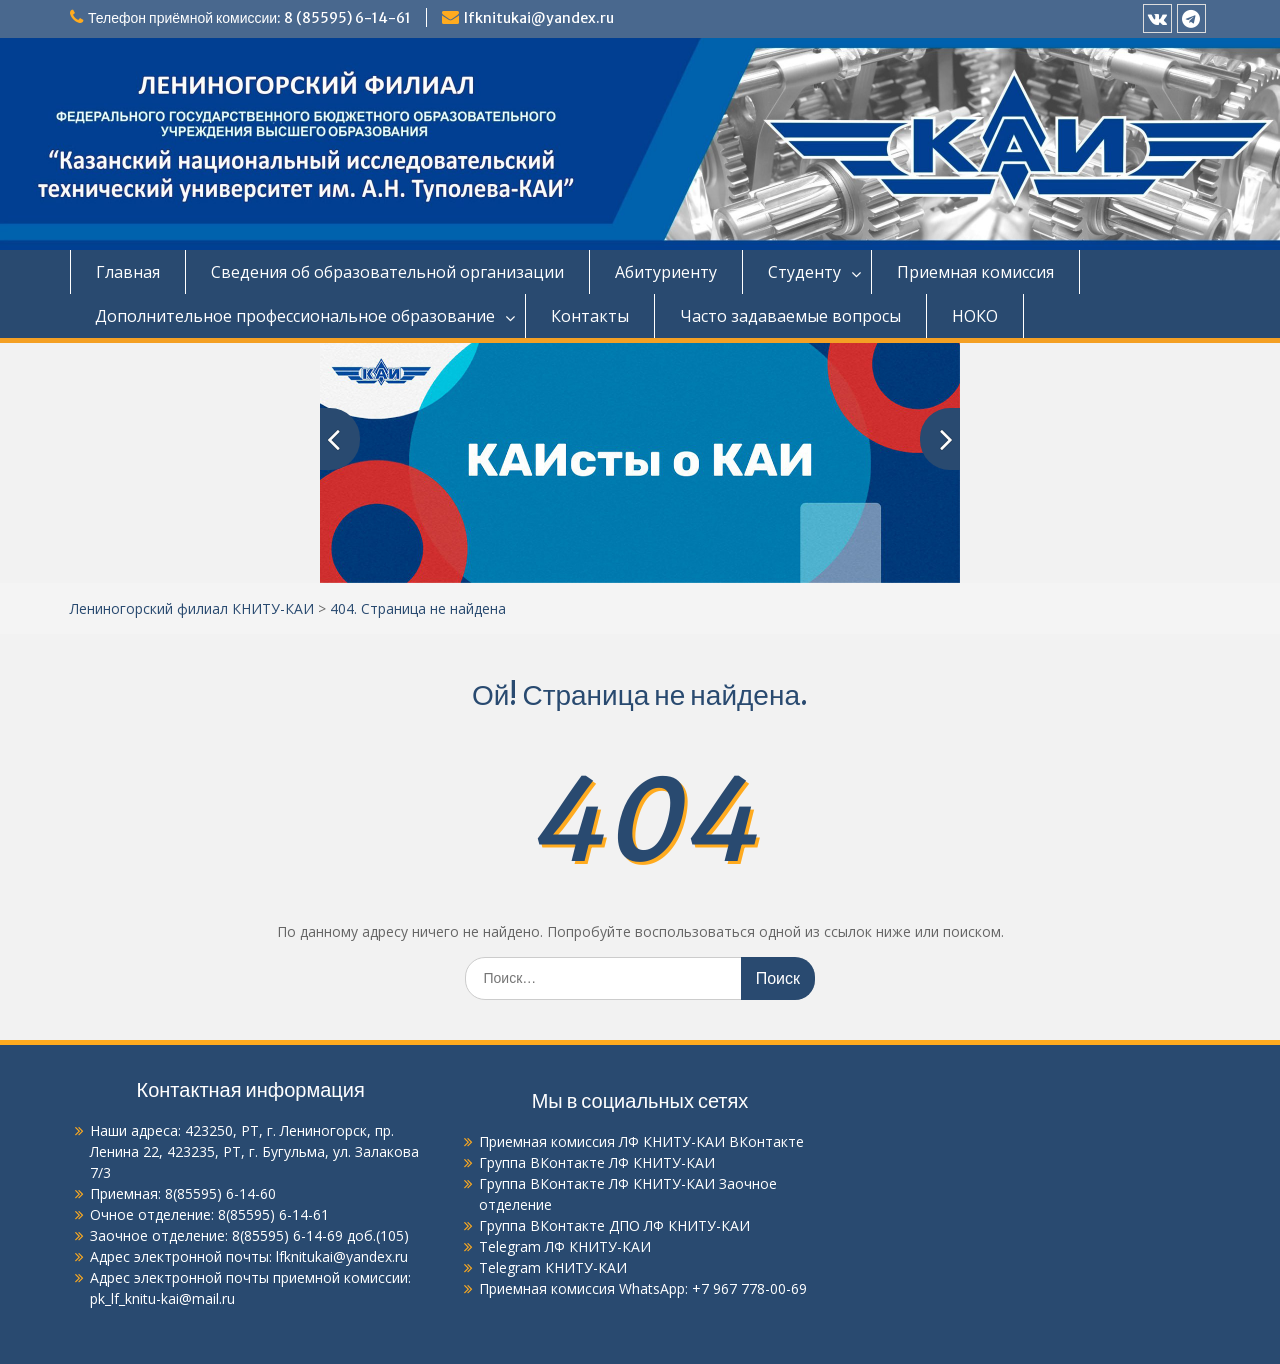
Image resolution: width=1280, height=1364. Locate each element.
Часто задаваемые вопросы (790, 316)
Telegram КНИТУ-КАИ (553, 1267)
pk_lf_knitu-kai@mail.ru (162, 1298)
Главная (128, 272)
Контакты (590, 316)
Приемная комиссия (975, 272)
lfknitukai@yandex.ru (539, 18)
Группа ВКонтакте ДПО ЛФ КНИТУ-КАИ (614, 1225)
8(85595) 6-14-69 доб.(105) (320, 1235)
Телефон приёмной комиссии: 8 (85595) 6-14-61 (249, 18)
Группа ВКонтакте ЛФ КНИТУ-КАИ (597, 1162)
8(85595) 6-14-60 (220, 1193)
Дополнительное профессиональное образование (295, 316)
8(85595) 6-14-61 (273, 1214)
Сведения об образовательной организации (387, 272)
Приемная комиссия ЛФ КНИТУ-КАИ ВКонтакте (641, 1141)
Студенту (804, 272)
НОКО (975, 316)
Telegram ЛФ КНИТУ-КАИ (565, 1246)
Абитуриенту (666, 272)
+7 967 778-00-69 (749, 1288)
